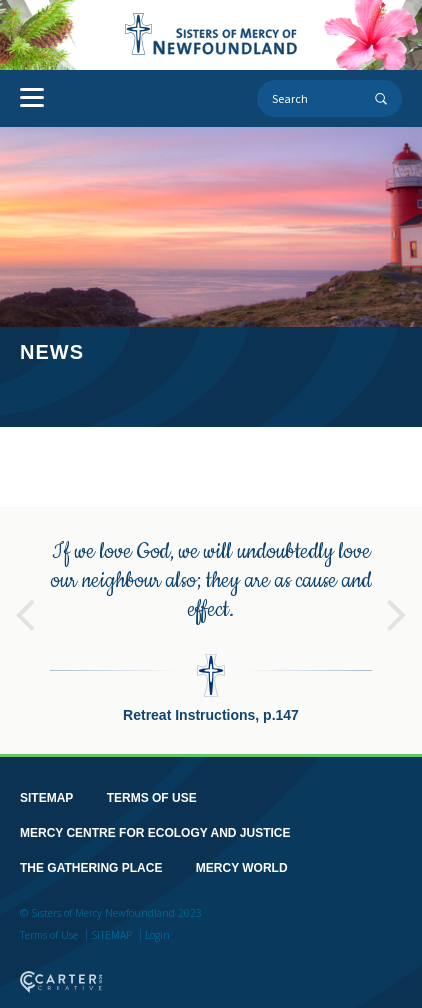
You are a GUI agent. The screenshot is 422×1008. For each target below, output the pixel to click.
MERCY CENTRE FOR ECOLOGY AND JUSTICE (155, 832)
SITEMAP (46, 797)
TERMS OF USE (152, 797)
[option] (211, 629)
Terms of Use (49, 934)
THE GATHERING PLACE (91, 867)
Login (157, 934)
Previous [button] (25, 605)
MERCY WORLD (242, 867)
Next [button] (397, 605)
